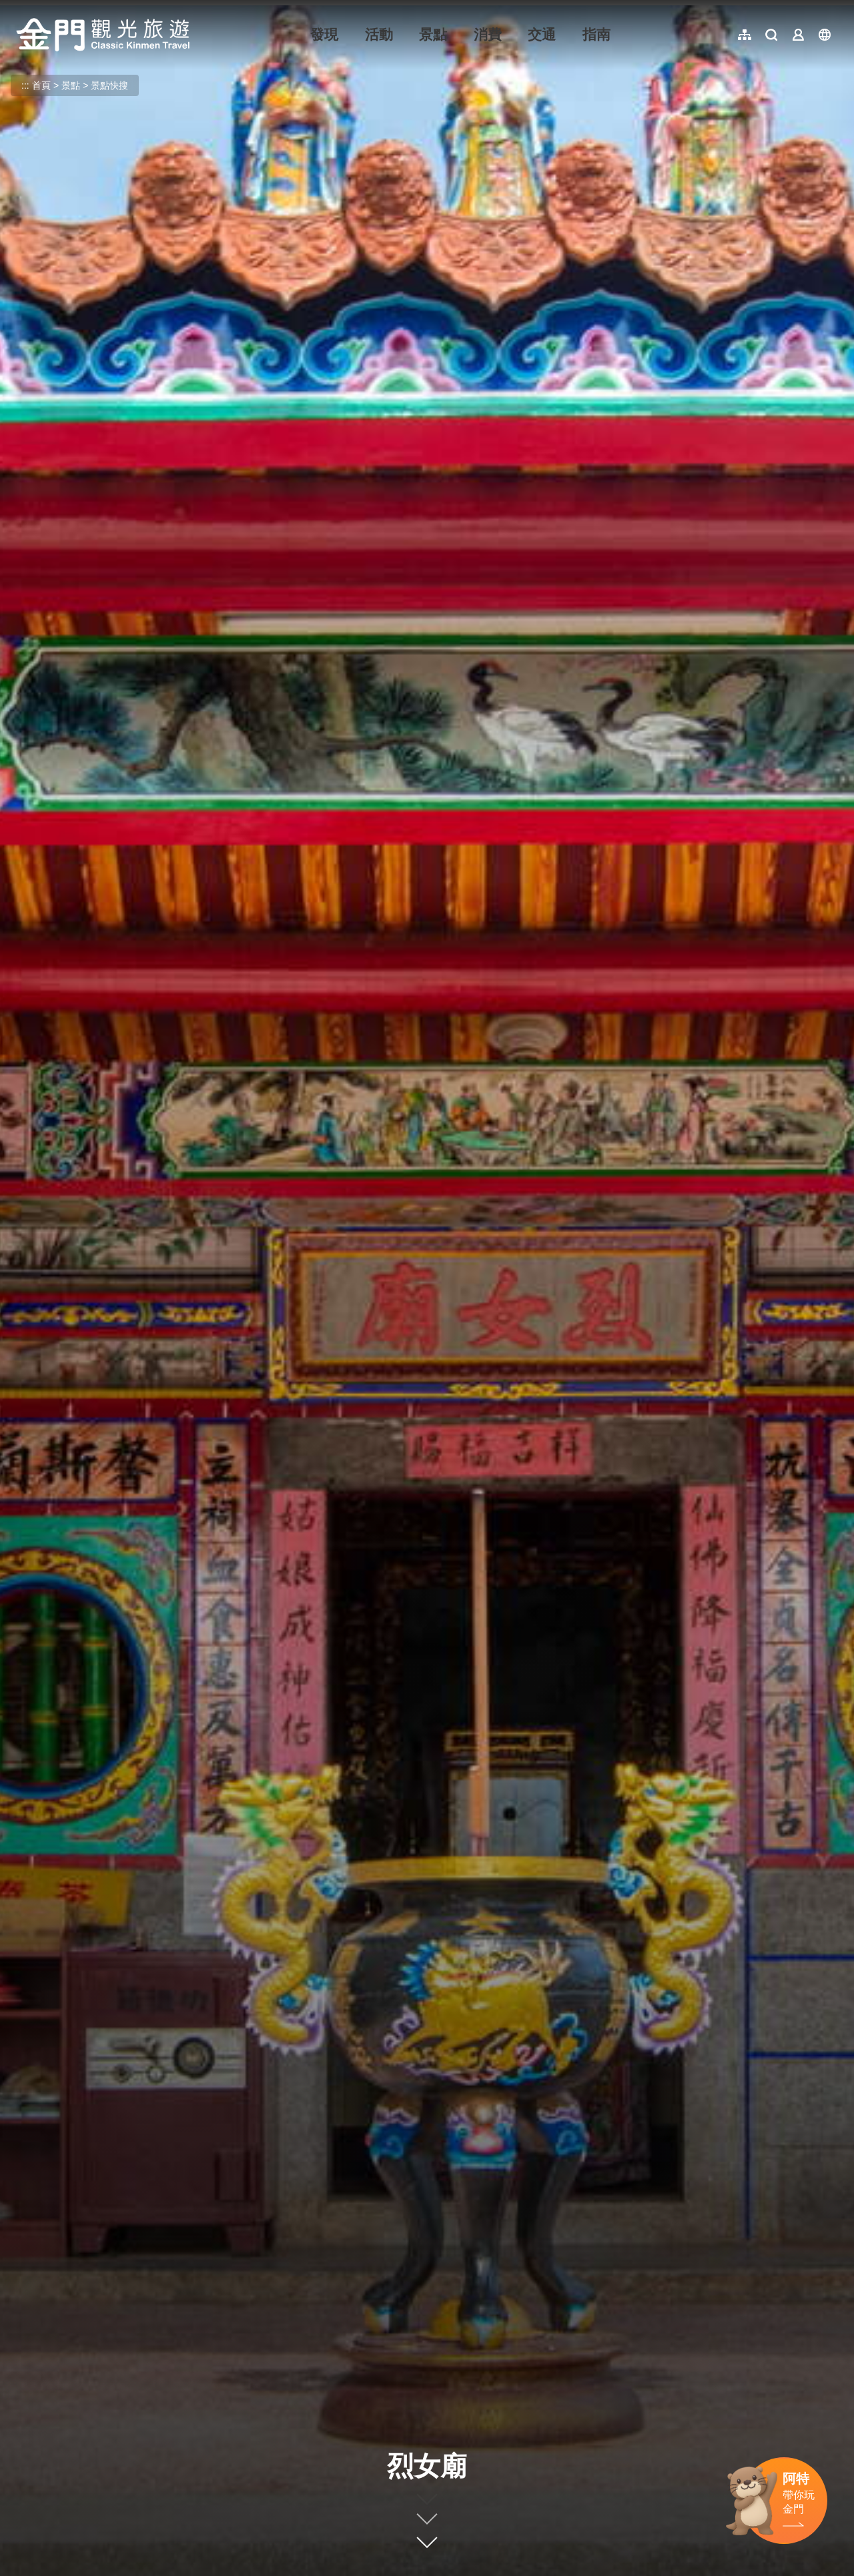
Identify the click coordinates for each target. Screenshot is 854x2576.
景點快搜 (109, 85)
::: (20, 7)
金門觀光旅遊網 (102, 34)
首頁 (41, 85)
